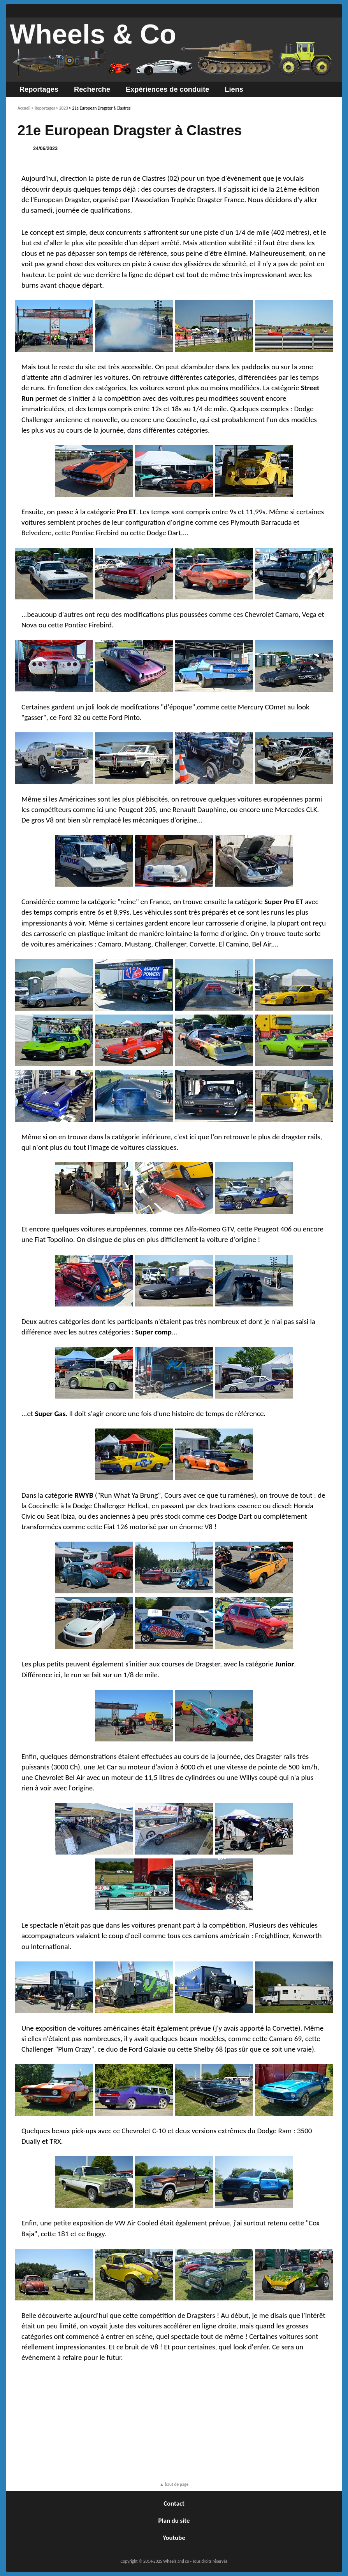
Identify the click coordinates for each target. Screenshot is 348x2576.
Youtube (174, 2538)
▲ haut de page (174, 2484)
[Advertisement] (174, 2422)
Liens (234, 89)
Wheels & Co (93, 34)
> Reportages (43, 108)
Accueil (24, 108)
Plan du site (174, 2521)
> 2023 (62, 108)
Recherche (92, 89)
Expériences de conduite (167, 89)
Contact (174, 2503)
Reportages (38, 89)
